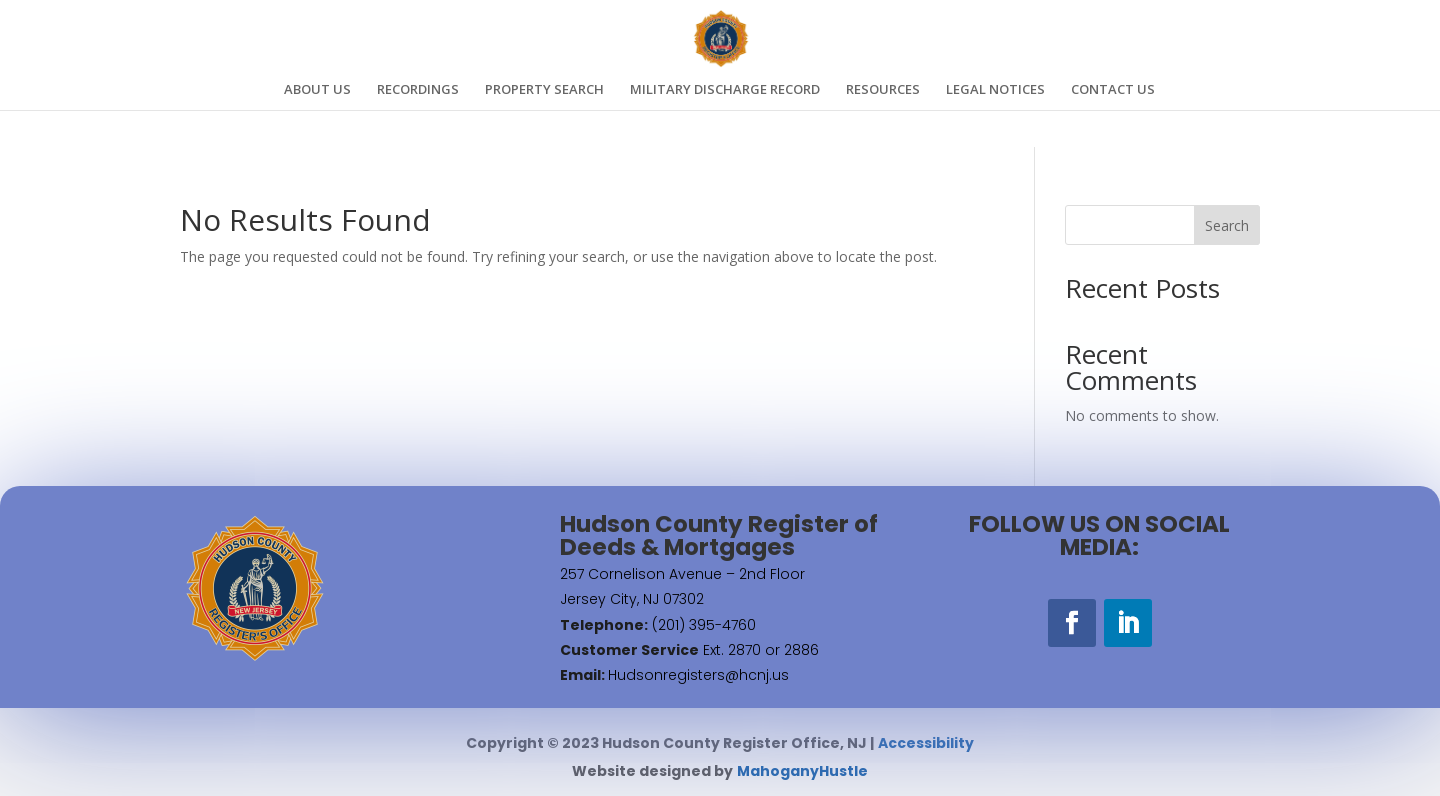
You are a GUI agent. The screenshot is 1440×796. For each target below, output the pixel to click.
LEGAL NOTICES (995, 90)
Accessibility (926, 743)
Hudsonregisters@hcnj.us (698, 675)
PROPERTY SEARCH (544, 90)
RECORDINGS (418, 90)
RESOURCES (883, 90)
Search (1227, 225)
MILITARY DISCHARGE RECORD (725, 90)
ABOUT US (317, 90)
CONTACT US (1113, 90)
